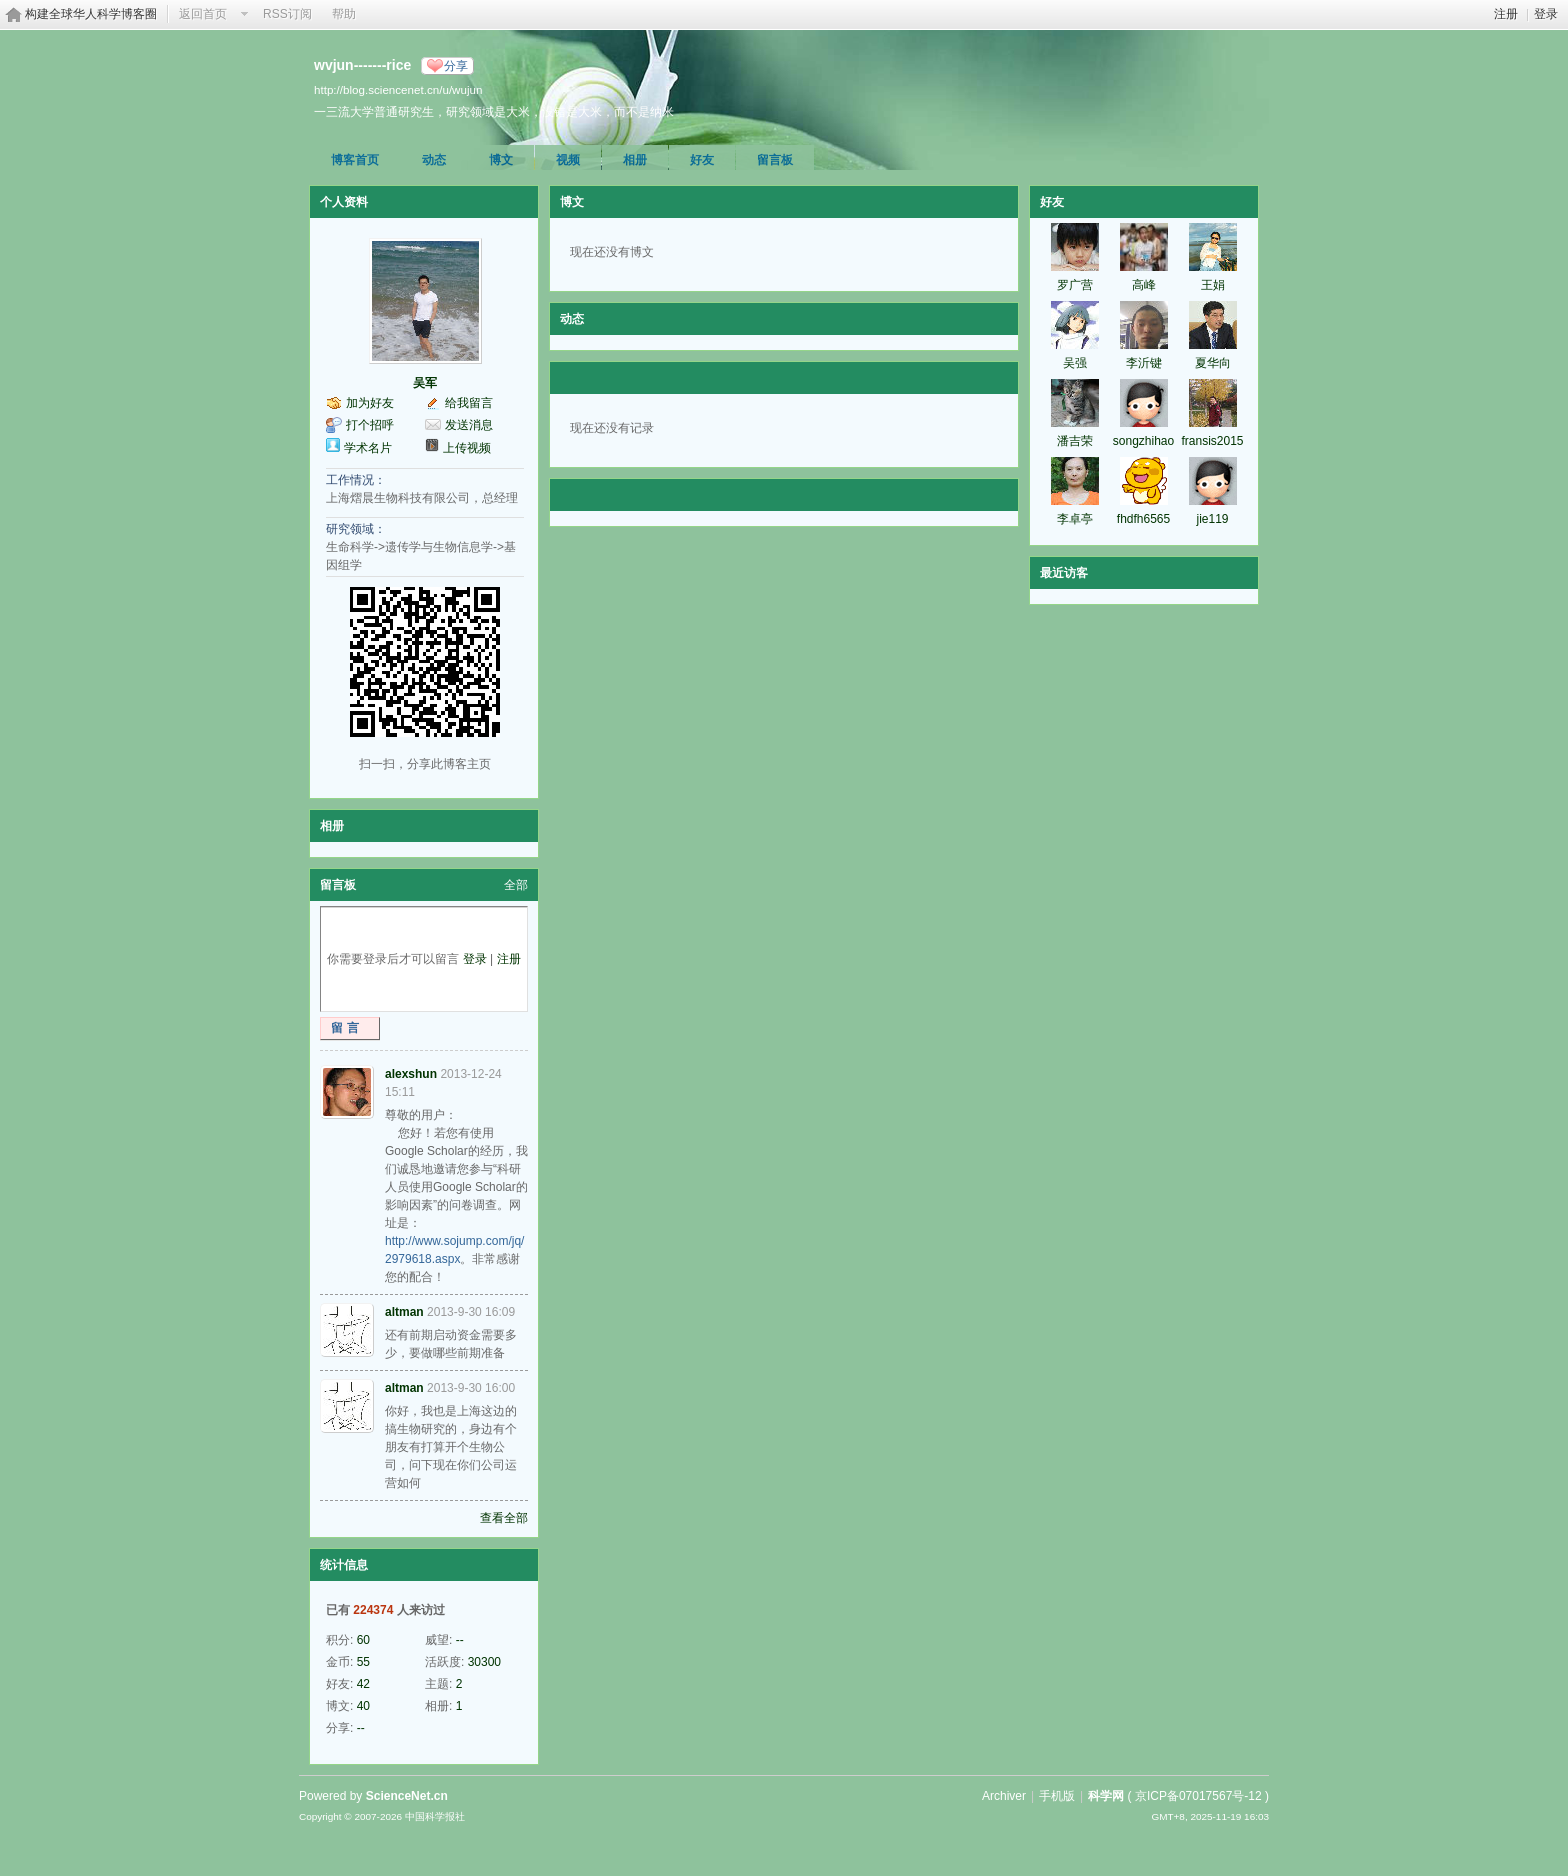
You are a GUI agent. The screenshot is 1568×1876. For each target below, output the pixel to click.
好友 (702, 160)
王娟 (1213, 285)
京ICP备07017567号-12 (1198, 1796)
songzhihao (1143, 441)
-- (460, 1640)
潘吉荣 (1075, 441)
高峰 (1144, 285)
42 (363, 1684)
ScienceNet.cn (407, 1796)
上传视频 (467, 448)
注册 (1506, 14)
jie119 (1212, 519)
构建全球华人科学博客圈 (91, 14)
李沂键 (1144, 363)
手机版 (1057, 1796)
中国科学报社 (435, 1816)
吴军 (425, 383)
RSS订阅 (287, 14)
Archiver (1004, 1796)
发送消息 (469, 425)
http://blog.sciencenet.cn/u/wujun (398, 89)
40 (363, 1706)
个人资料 (344, 202)
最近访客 (1064, 573)
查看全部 (504, 1518)
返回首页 (203, 14)
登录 (1546, 14)
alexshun (411, 1074)
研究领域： (356, 529)
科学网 (1106, 1796)
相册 (635, 160)
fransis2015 (1212, 441)
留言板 (775, 160)
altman (404, 1312)
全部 (516, 885)
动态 (434, 160)
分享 (456, 66)
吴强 (1075, 363)
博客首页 (355, 160)
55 (363, 1662)
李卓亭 (1075, 519)
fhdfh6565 (1143, 519)
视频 (568, 160)
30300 (484, 1662)
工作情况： (356, 480)
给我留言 (469, 403)
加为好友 (370, 403)
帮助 (344, 14)
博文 (501, 160)
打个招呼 (370, 425)
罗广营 (1075, 285)
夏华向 (1213, 363)
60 (363, 1640)
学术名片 (368, 448)
